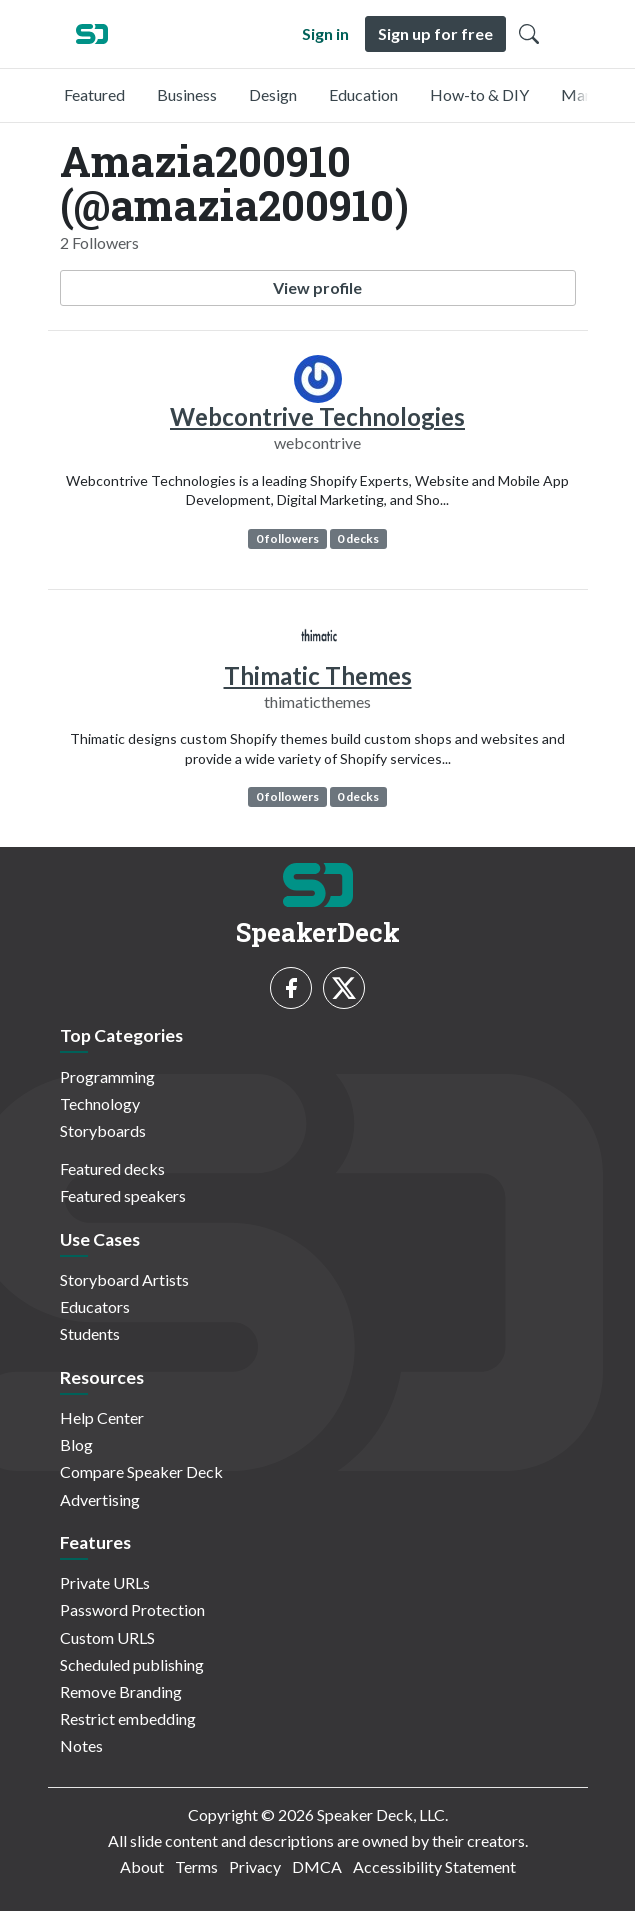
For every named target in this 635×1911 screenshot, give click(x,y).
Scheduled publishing (132, 1664)
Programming (107, 1076)
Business (187, 94)
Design (273, 94)
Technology (100, 1103)
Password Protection (132, 1609)
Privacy (255, 1866)
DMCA (317, 1866)
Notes (81, 1745)
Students (90, 1333)
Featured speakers (123, 1195)
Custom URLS (107, 1637)
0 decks (358, 538)
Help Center (102, 1417)
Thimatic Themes (318, 675)
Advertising (100, 1499)
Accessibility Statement (434, 1866)
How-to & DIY (479, 94)
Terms (196, 1866)
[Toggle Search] (529, 34)
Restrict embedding (128, 1718)
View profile (317, 287)
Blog (76, 1444)
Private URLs (105, 1582)
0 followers (287, 538)
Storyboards (103, 1130)
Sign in (325, 33)
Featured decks (112, 1168)
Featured (94, 94)
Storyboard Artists (124, 1279)
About (142, 1866)
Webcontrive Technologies (317, 416)
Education (363, 94)
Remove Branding (121, 1691)
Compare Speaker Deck (141, 1471)
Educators (95, 1306)
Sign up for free (435, 33)
